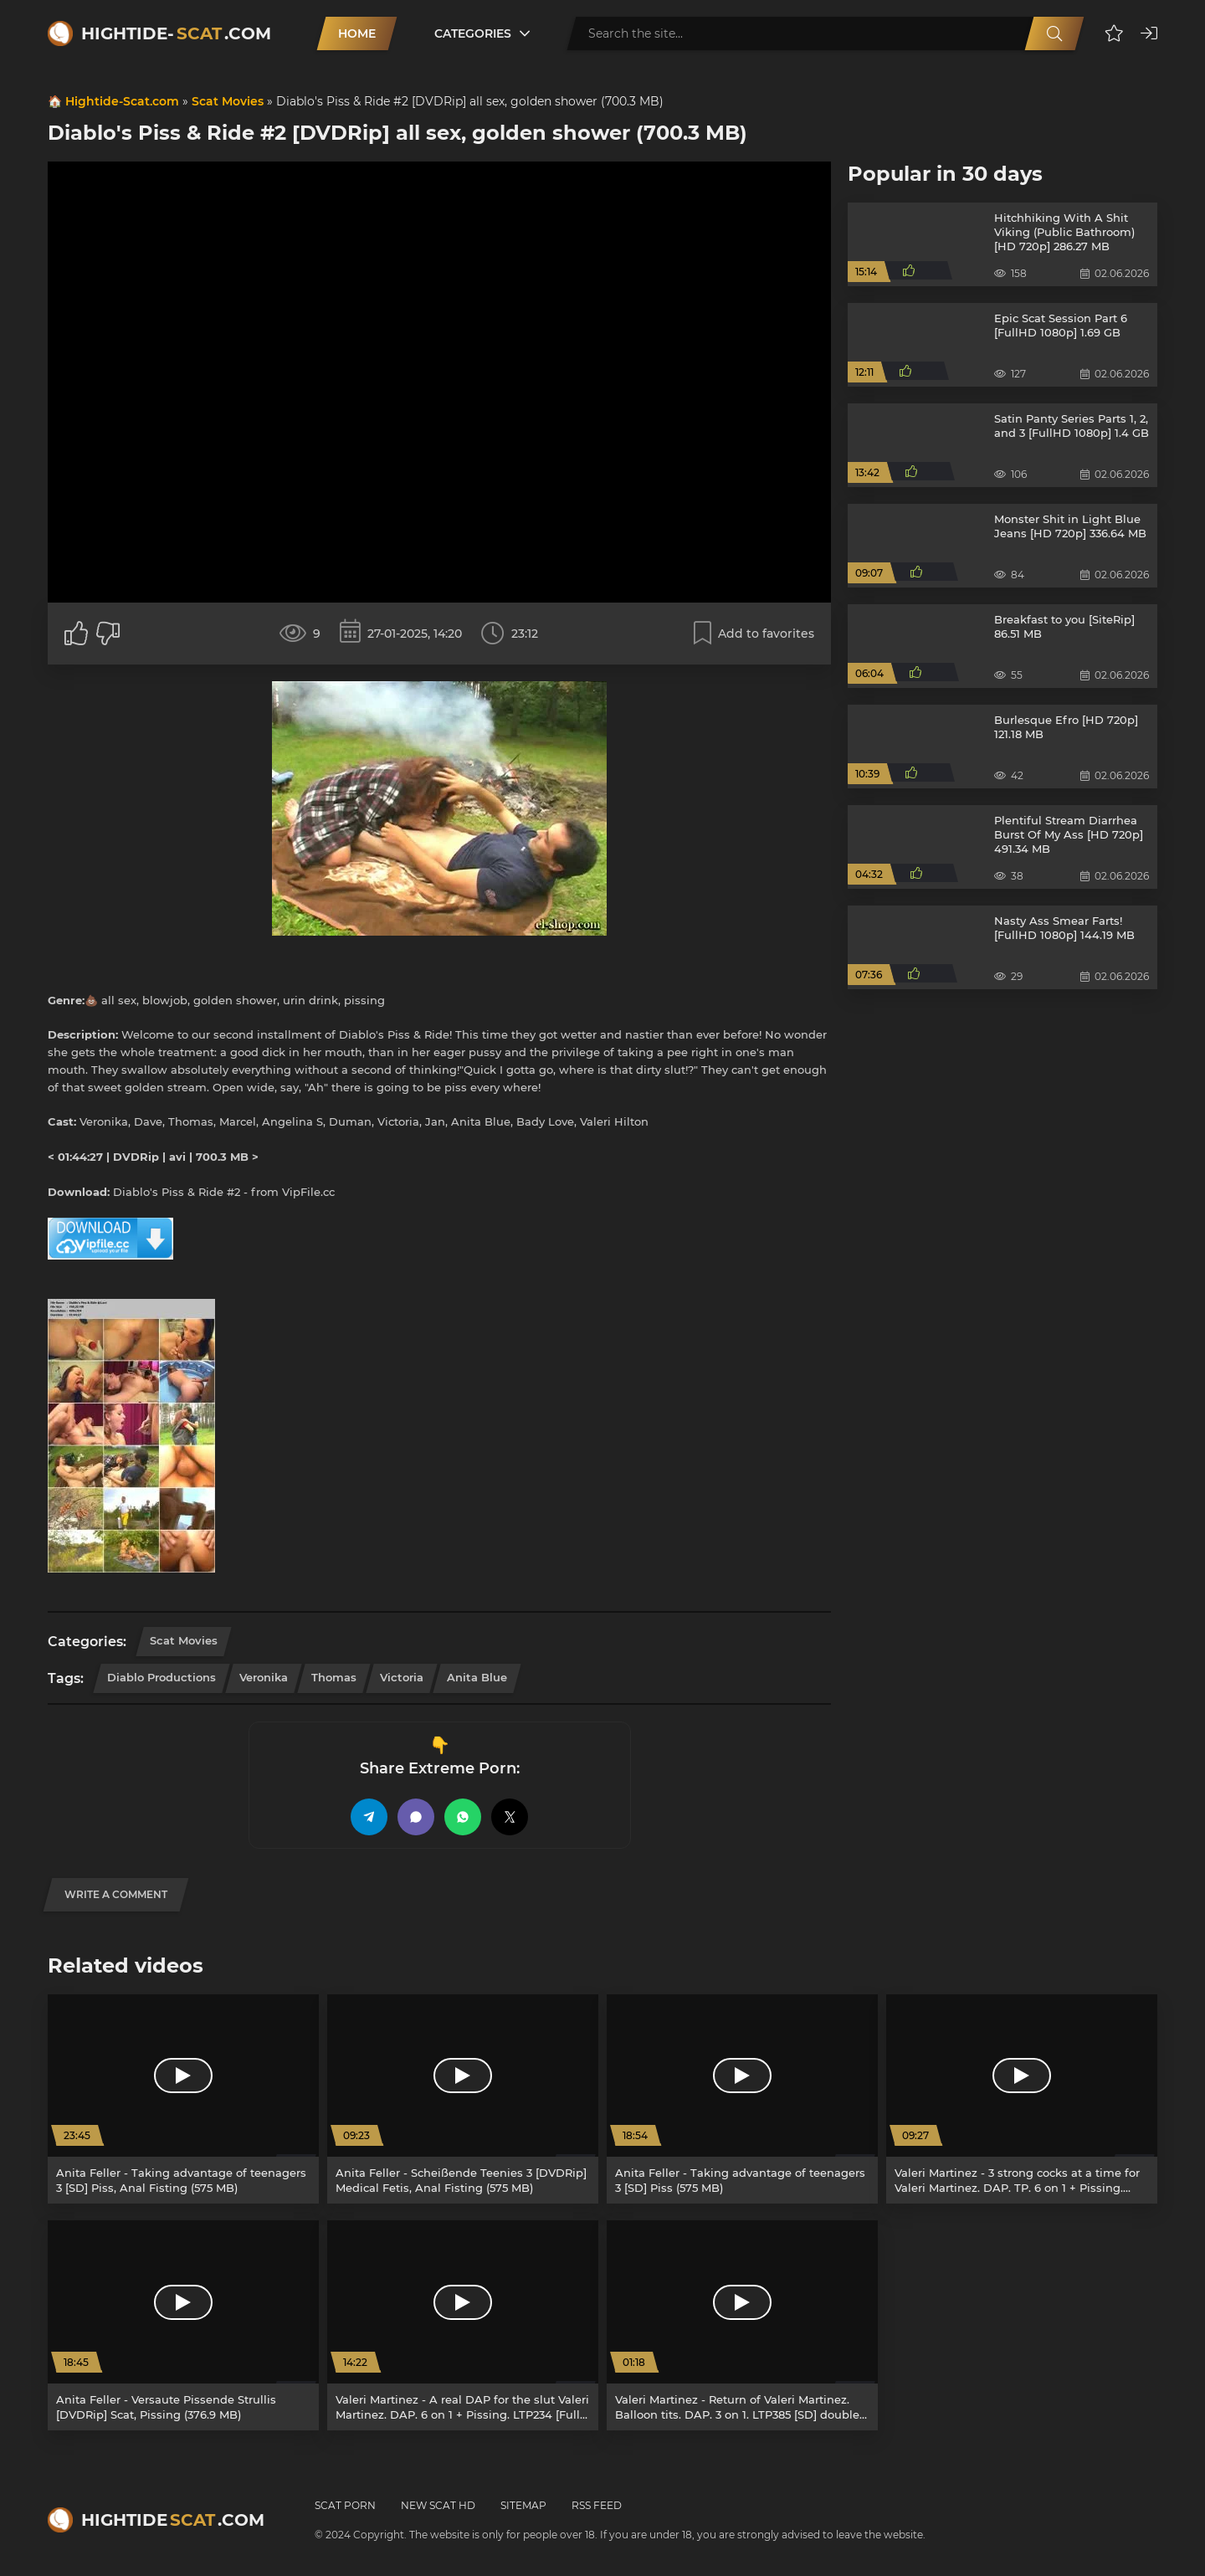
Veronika (263, 1677)
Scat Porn (345, 2505)
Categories (472, 33)
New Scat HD (438, 2505)
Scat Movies (228, 101)
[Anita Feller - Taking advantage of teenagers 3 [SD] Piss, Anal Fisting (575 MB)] (183, 2099)
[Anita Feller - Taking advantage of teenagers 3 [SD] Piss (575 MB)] (742, 2099)
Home (357, 33)
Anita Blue (477, 1677)
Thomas (333, 1677)
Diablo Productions (161, 1677)
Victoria (401, 1677)
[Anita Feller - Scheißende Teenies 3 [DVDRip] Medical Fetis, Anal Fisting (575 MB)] (462, 2099)
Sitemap (523, 2505)
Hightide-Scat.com (122, 101)
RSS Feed (597, 2505)
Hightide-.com (176, 33)
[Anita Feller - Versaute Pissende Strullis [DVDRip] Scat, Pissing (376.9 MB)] (183, 2325)
